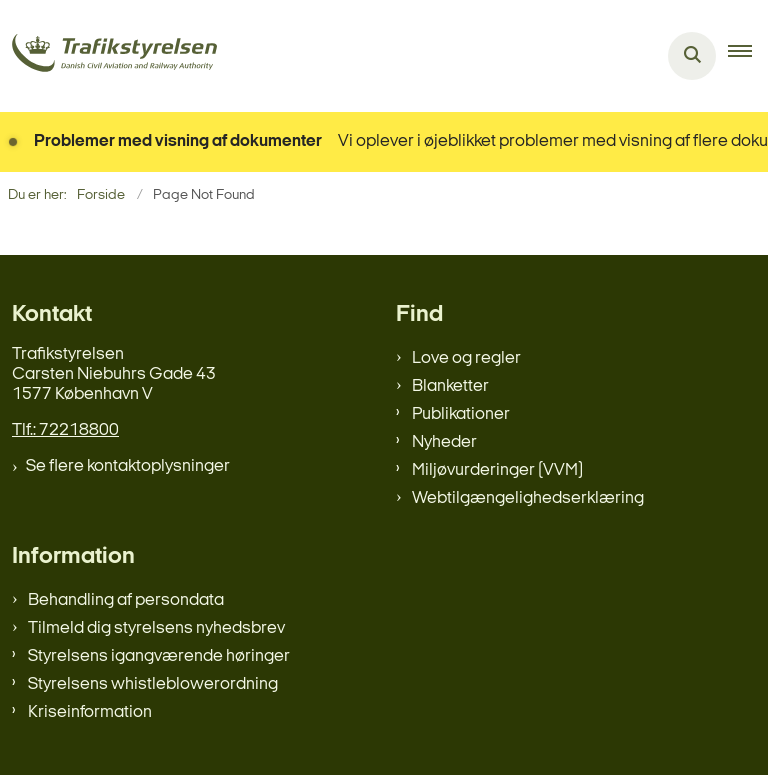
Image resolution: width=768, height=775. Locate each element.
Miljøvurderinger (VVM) (497, 470)
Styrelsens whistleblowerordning (153, 684)
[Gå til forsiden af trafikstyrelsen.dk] (108, 56)
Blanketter (450, 386)
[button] (748, 56)
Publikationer (461, 414)
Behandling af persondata (126, 600)
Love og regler (466, 358)
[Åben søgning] (692, 56)
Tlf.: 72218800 (65, 430)
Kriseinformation (90, 712)
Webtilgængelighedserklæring (528, 498)
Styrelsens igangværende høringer (159, 656)
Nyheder (444, 442)
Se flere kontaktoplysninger (128, 466)
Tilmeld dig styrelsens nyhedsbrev (156, 628)
